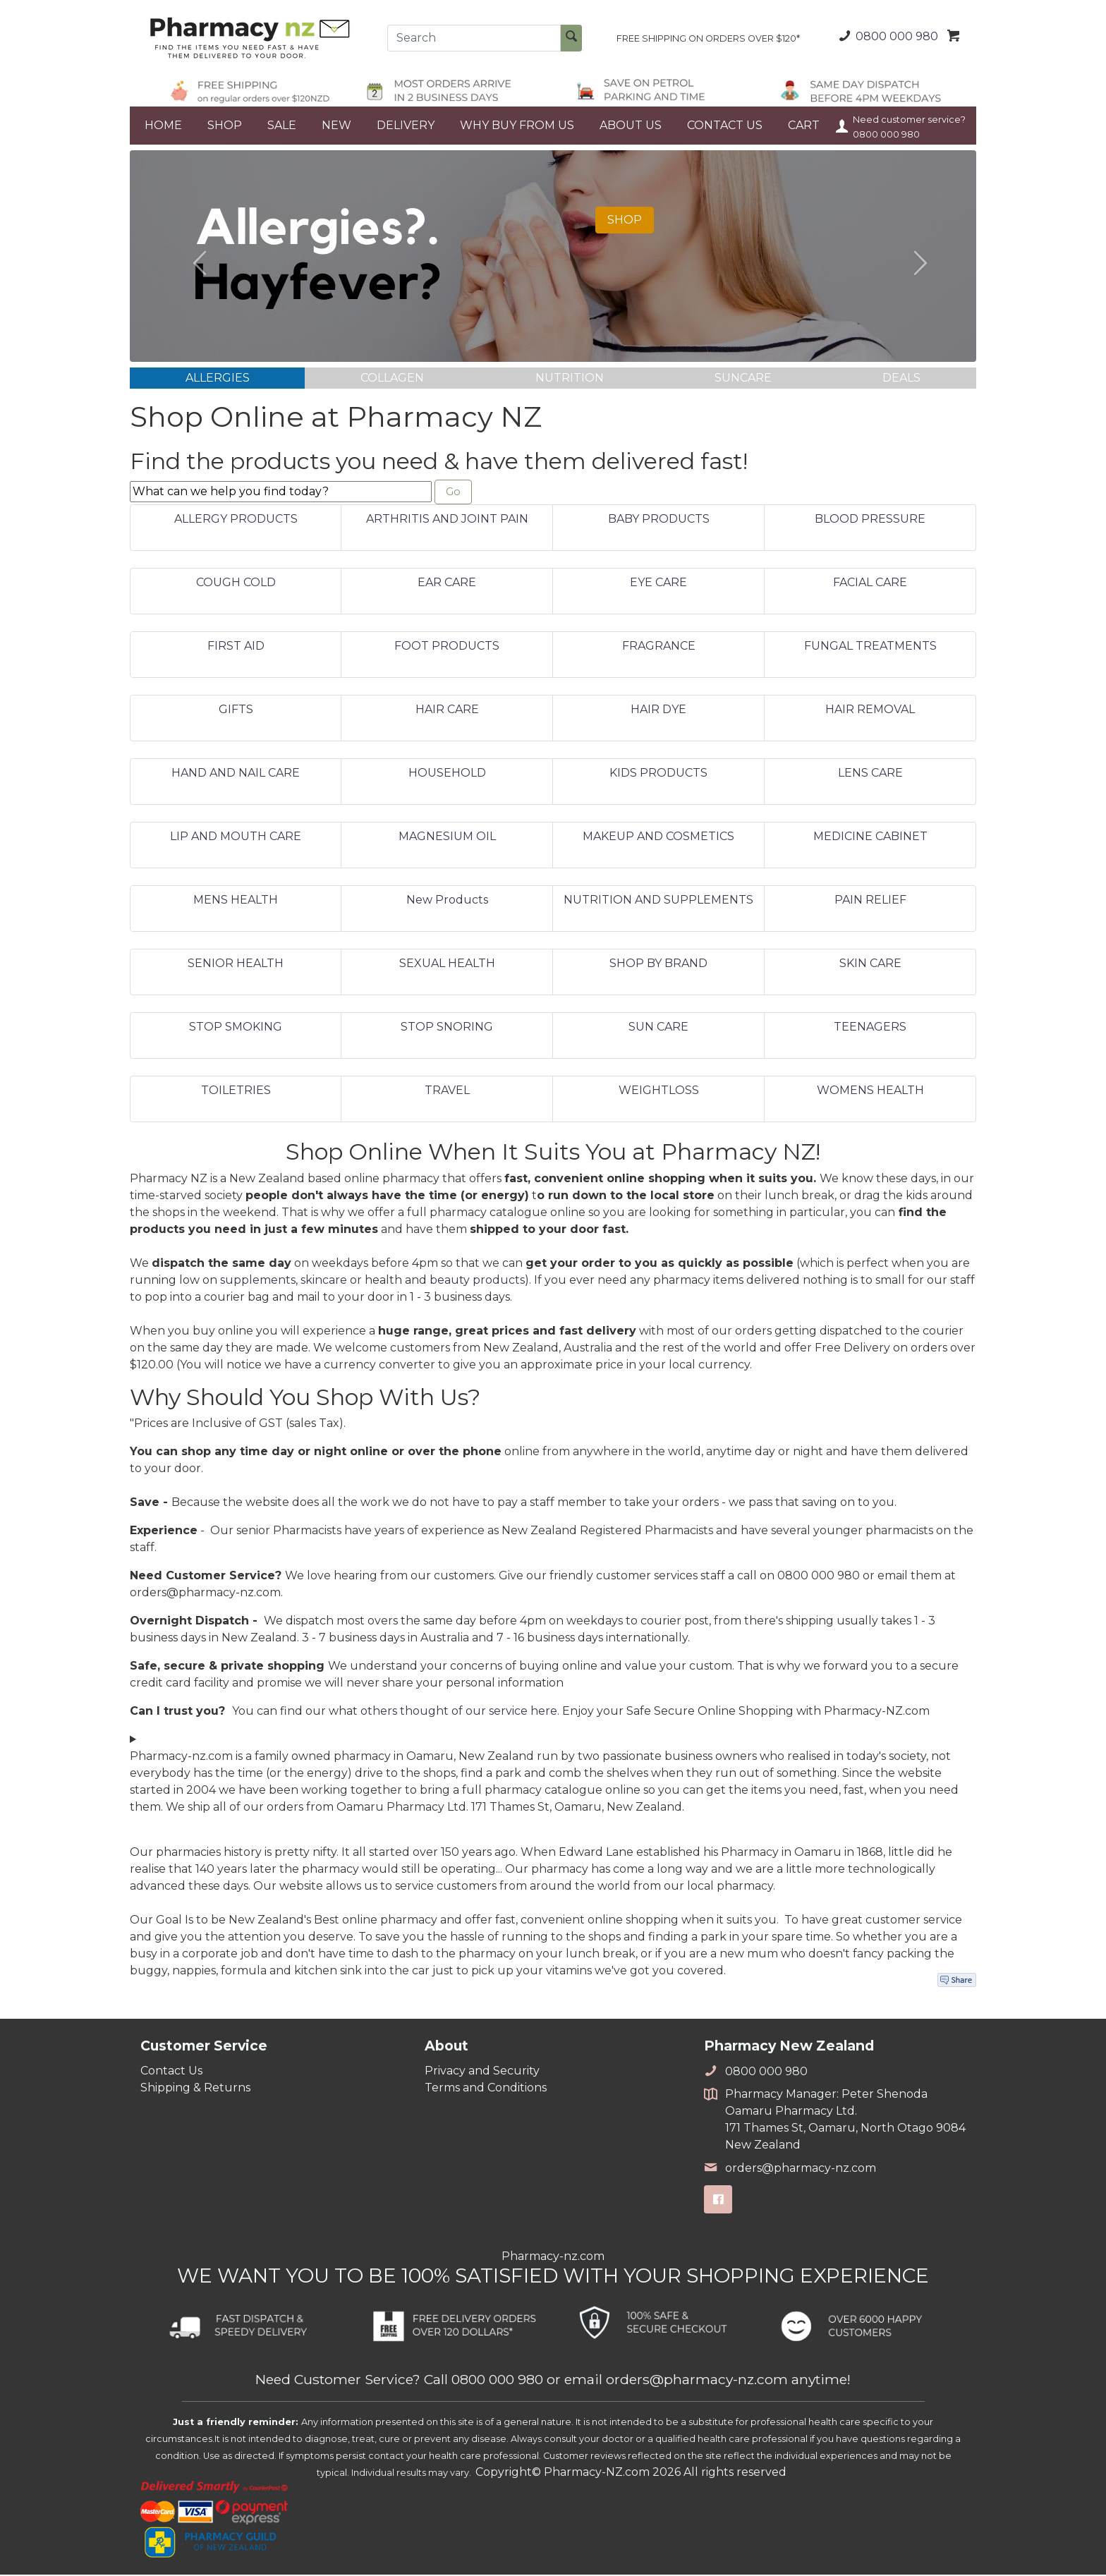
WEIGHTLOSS (659, 1092)
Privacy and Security (482, 2072)
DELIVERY (406, 125)
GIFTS (236, 711)
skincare (323, 1281)
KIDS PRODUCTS (658, 775)
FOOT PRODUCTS (446, 648)
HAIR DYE (658, 711)
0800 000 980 (886, 35)
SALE (281, 125)
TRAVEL (447, 1092)
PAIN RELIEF (870, 902)
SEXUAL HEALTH (447, 965)
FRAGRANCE (658, 648)
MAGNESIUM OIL (447, 838)
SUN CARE (658, 1028)
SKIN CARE (870, 965)
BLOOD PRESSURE (870, 521)
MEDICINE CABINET (870, 838)
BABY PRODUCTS (659, 521)
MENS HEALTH (235, 902)
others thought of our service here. (461, 1712)
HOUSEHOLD (447, 775)
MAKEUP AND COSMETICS (658, 838)
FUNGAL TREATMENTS (870, 648)
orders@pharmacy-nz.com (790, 2169)
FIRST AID (236, 648)
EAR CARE (447, 584)
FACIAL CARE (870, 584)
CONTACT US (724, 125)
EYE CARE (658, 584)
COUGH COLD (236, 584)
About (446, 2047)
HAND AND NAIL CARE (235, 775)
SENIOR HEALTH (236, 965)
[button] (193, 256)
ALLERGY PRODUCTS (236, 521)
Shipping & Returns (195, 2089)
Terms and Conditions (486, 2089)
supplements (258, 1281)
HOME (163, 125)
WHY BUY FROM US (517, 125)
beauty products (477, 1281)
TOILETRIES (236, 1092)
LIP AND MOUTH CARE (235, 838)
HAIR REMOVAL (870, 711)
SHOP (224, 125)
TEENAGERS (870, 1028)
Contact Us (171, 2072)
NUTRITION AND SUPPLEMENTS (658, 902)
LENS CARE (870, 775)
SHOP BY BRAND (658, 965)
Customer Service (203, 2047)
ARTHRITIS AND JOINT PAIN (447, 521)
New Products (447, 902)
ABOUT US (631, 125)
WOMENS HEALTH (870, 1092)
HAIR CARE (447, 711)
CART (804, 125)
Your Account (842, 126)
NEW (336, 125)
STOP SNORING (447, 1028)
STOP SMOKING (235, 1028)
